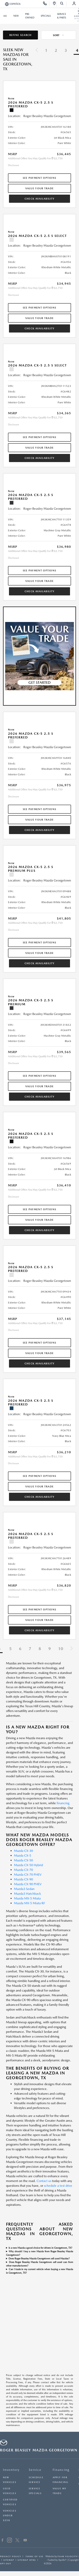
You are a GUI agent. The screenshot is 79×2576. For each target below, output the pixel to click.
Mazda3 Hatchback (27, 1893)
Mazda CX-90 (23, 1879)
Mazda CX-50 (23, 1860)
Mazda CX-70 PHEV (27, 1874)
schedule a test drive (58, 2186)
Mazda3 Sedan (24, 1889)
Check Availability (39, 198)
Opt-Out (5, 2563)
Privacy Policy (10, 2556)
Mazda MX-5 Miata (27, 1898)
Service (35, 2470)
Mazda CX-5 (22, 1855)
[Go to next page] (71, 1649)
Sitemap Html (27, 2560)
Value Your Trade (39, 188)
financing (63, 1803)
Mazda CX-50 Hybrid (28, 1865)
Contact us (44, 2181)
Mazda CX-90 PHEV (27, 1884)
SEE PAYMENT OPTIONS (39, 177)
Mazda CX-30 (23, 1851)
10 (60, 1648)
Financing (61, 2470)
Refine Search (20, 35)
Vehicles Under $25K (9, 2516)
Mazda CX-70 (23, 1870)
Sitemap (8, 2560)
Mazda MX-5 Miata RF (29, 1903)
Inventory (11, 2470)
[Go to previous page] (36, 50)
